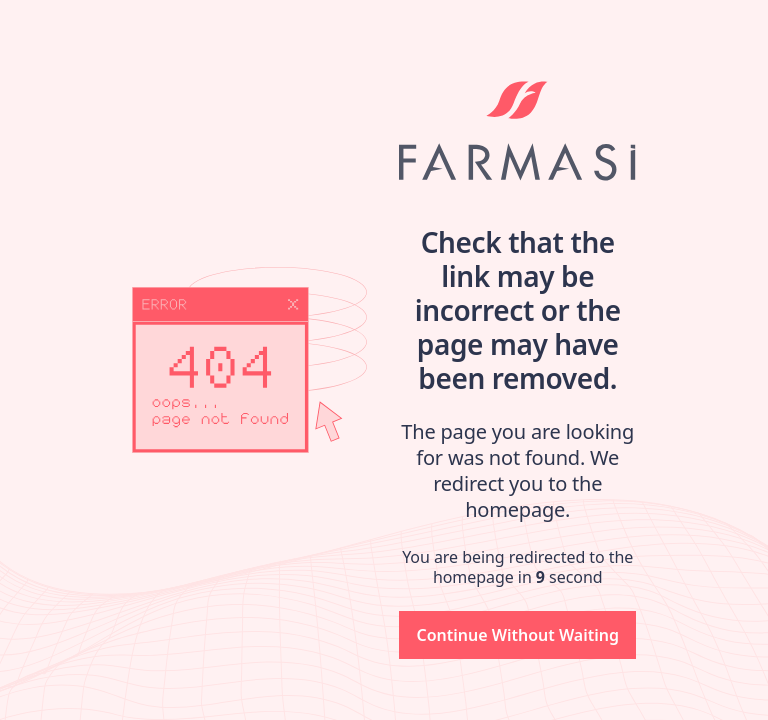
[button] (517, 635)
